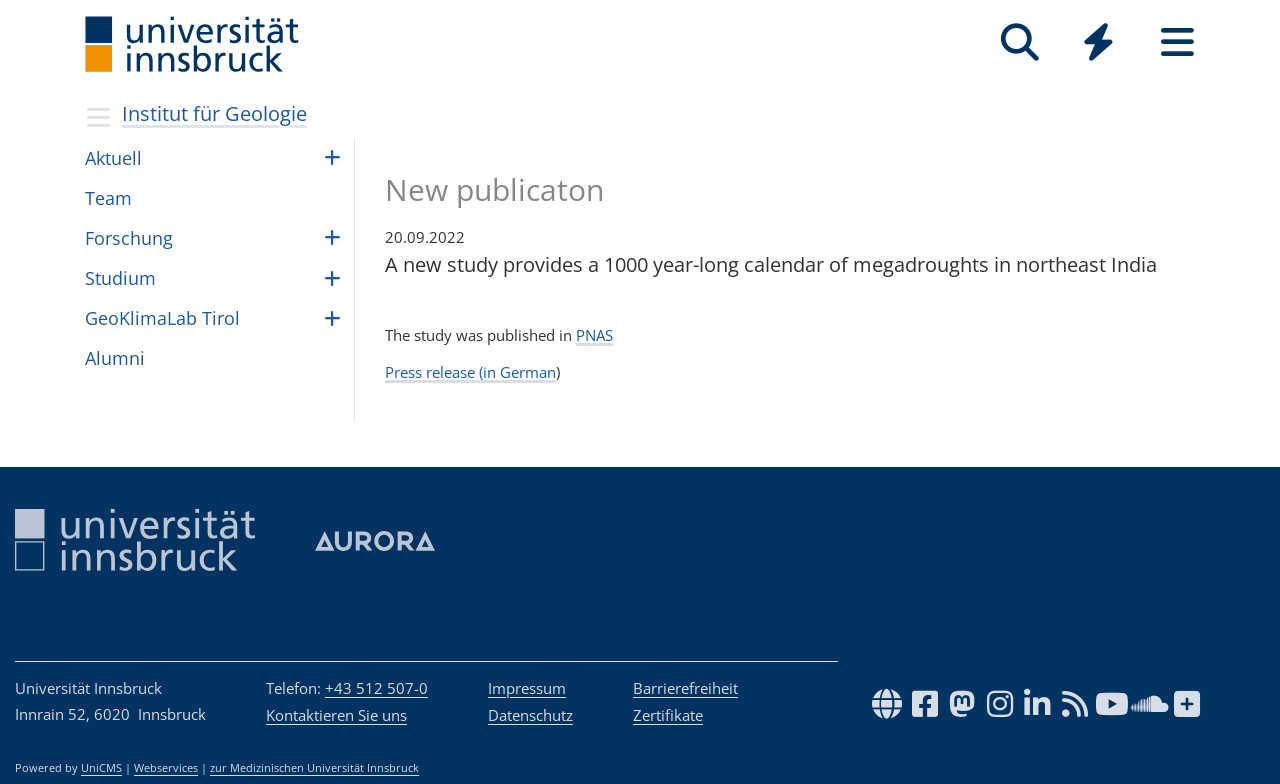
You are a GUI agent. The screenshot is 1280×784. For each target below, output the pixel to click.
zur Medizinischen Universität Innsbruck (314, 768)
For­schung (129, 238)
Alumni (115, 358)
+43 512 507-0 (376, 688)
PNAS (594, 335)
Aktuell (113, 158)
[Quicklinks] (1098, 42)
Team (108, 198)
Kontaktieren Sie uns (336, 715)
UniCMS (101, 768)
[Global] (1098, 44)
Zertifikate (668, 715)
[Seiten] (1177, 42)
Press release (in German (470, 372)
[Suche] (1019, 42)
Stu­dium (120, 278)
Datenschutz (530, 715)
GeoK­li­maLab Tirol (162, 318)
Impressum (527, 688)
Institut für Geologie (214, 113)
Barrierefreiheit (685, 688)
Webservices (166, 768)
